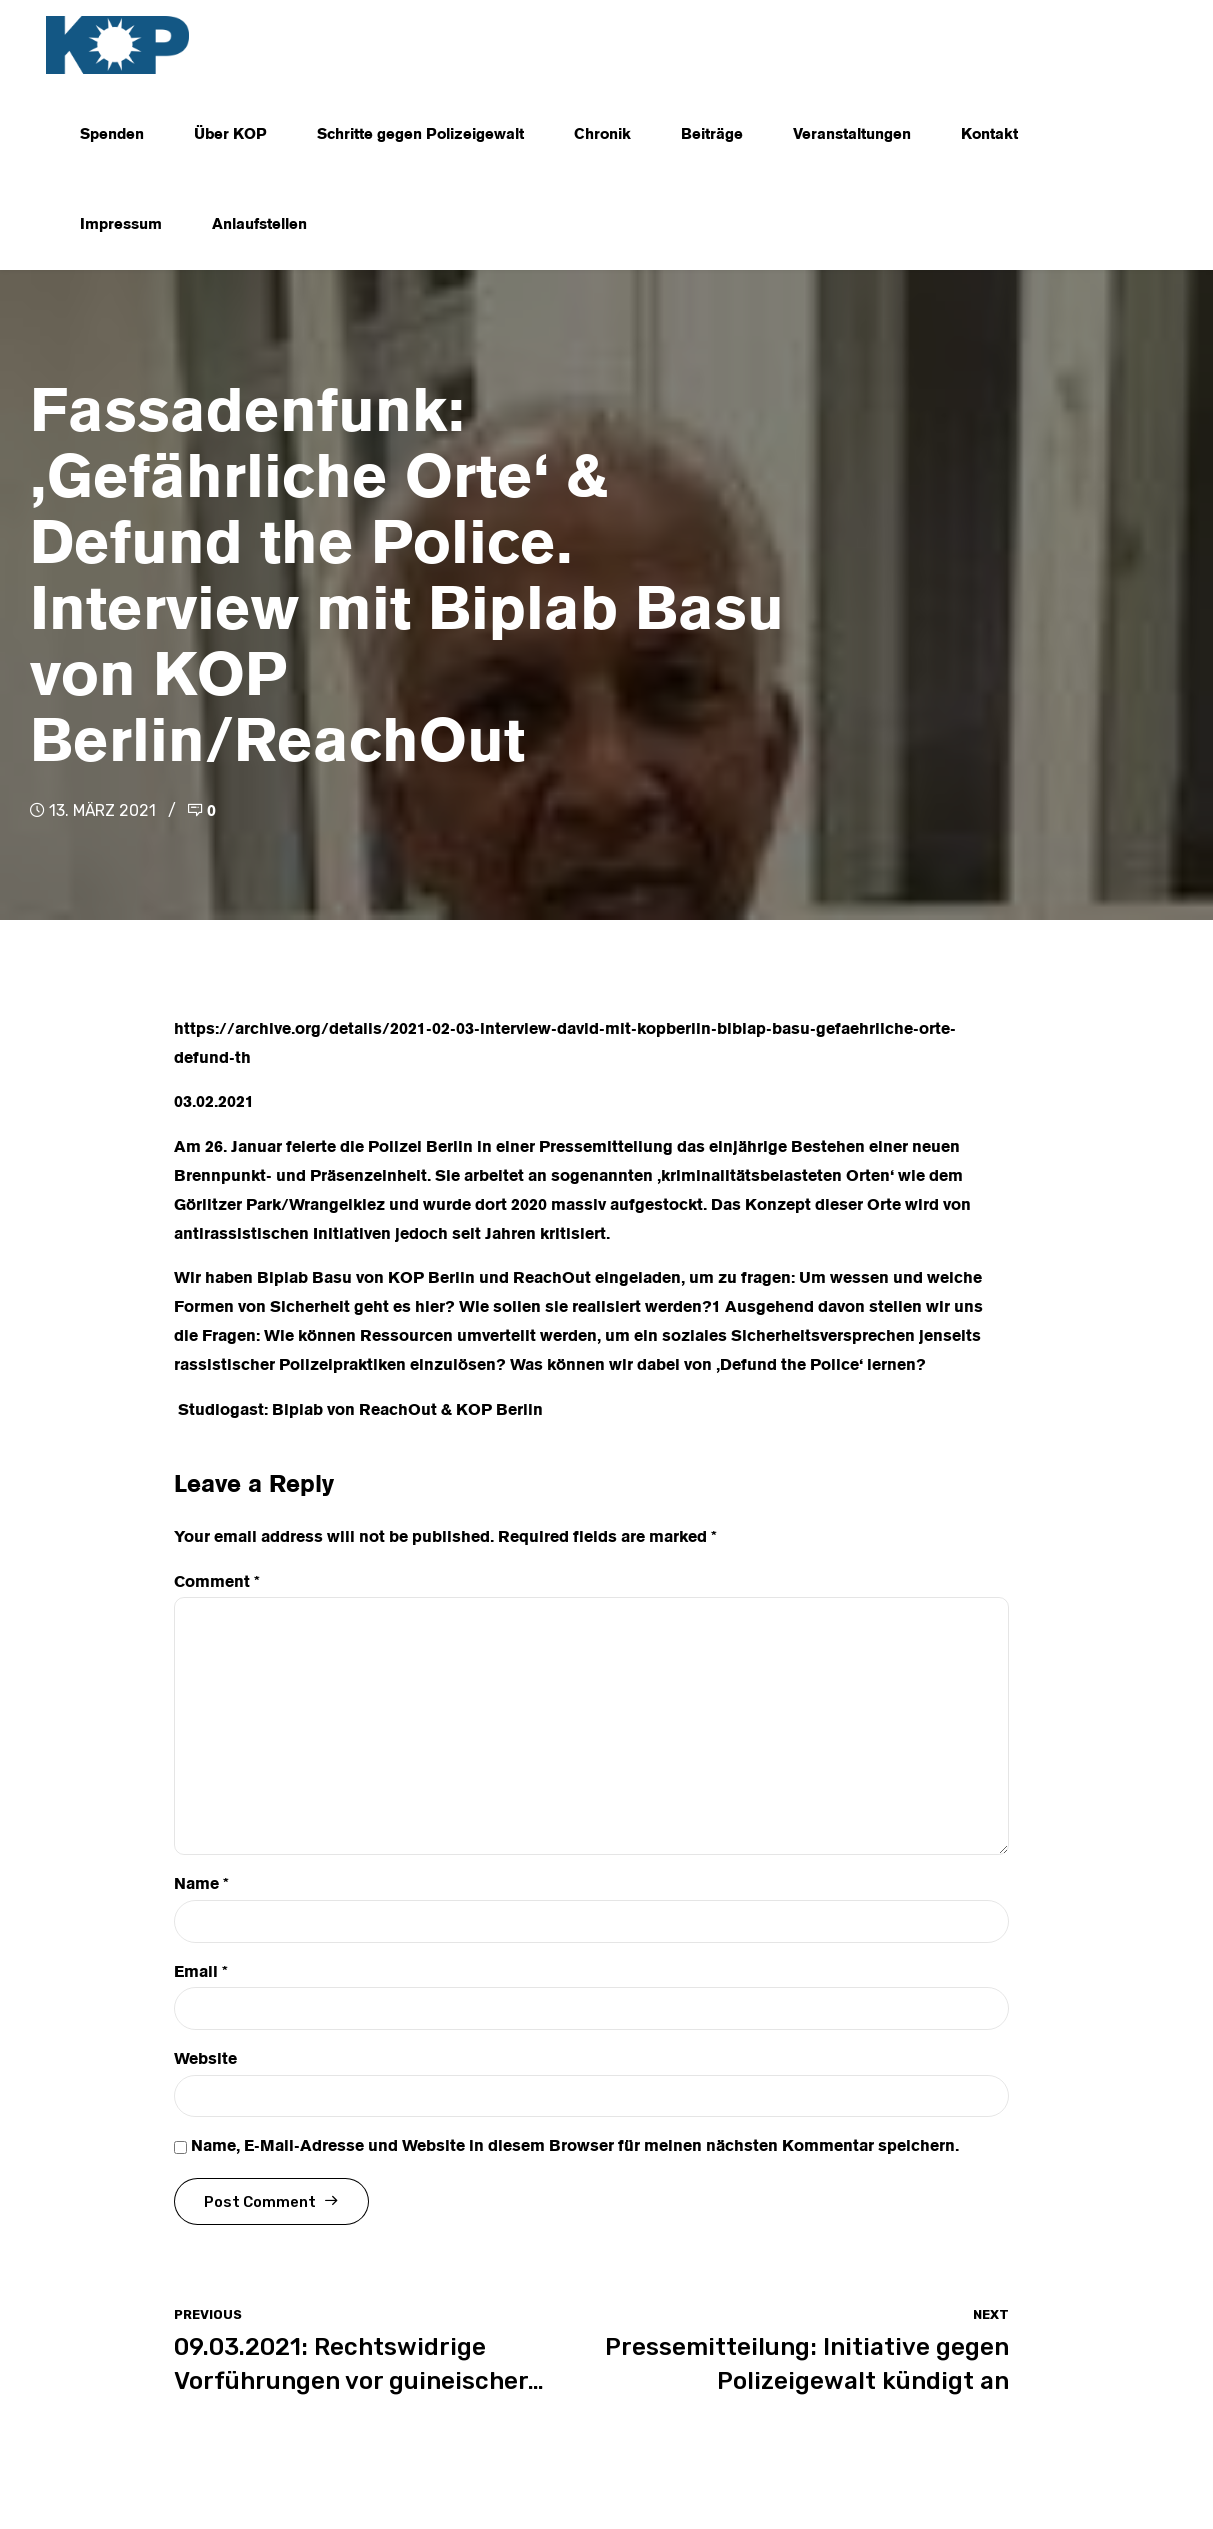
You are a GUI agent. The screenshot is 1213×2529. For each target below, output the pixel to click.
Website (205, 2060)
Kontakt (989, 135)
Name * (201, 1885)
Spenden (112, 135)
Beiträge (712, 135)
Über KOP (230, 135)
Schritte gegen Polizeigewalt (420, 135)
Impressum (121, 225)
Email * (201, 1973)
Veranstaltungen (852, 135)
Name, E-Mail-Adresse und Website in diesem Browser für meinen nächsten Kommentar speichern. (575, 2147)
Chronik (602, 135)
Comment (217, 1583)
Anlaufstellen (259, 225)
